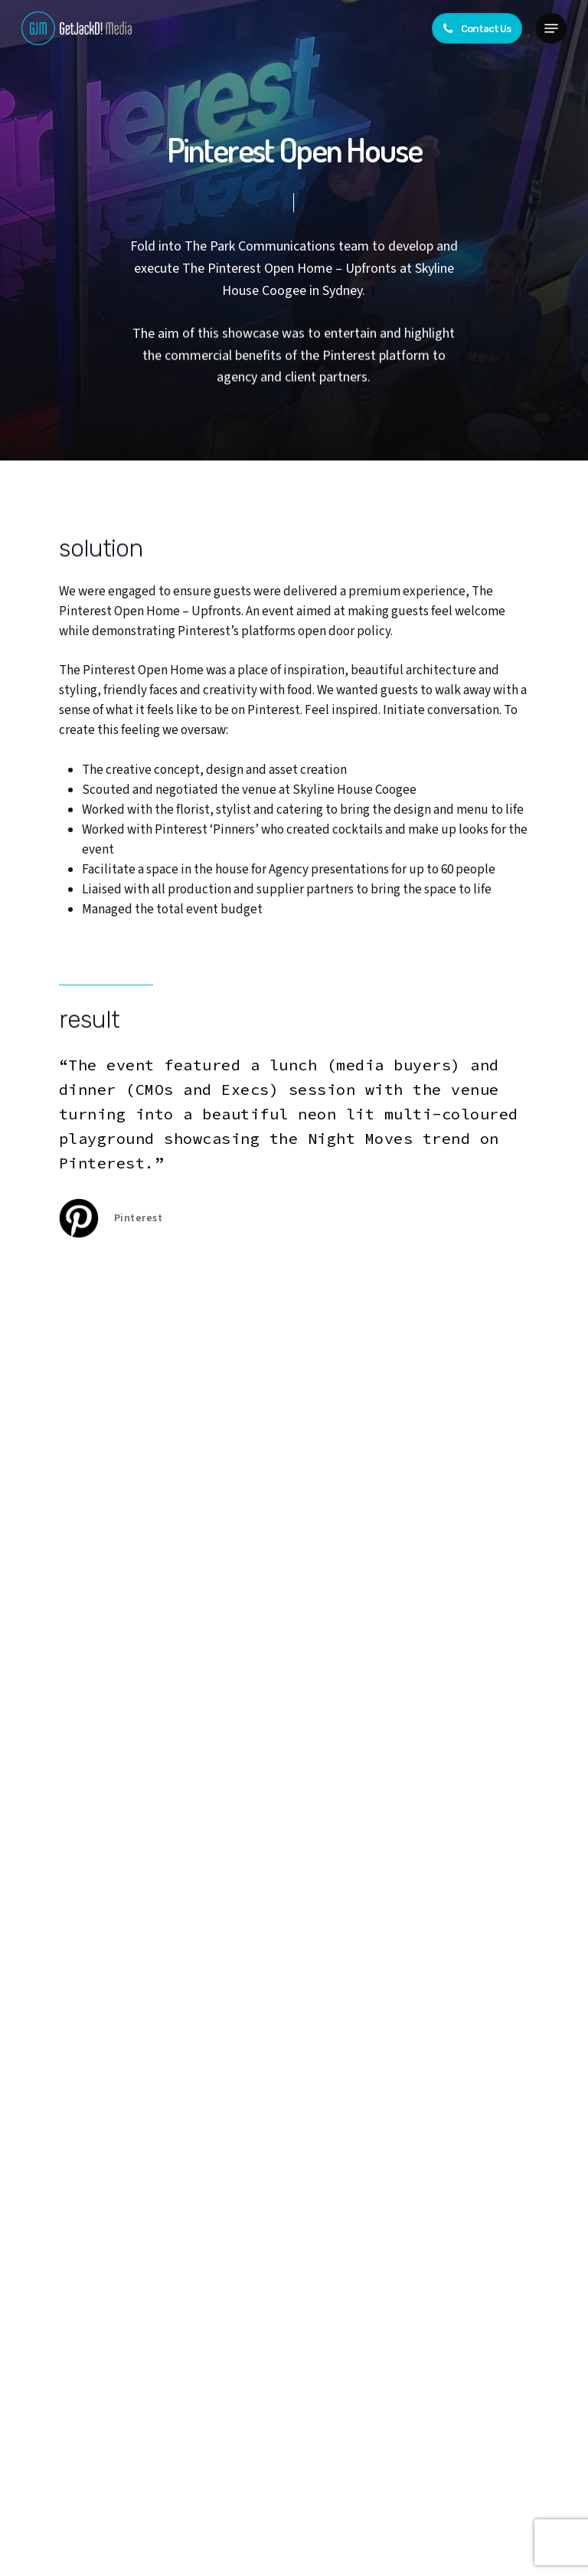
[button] (551, 28)
